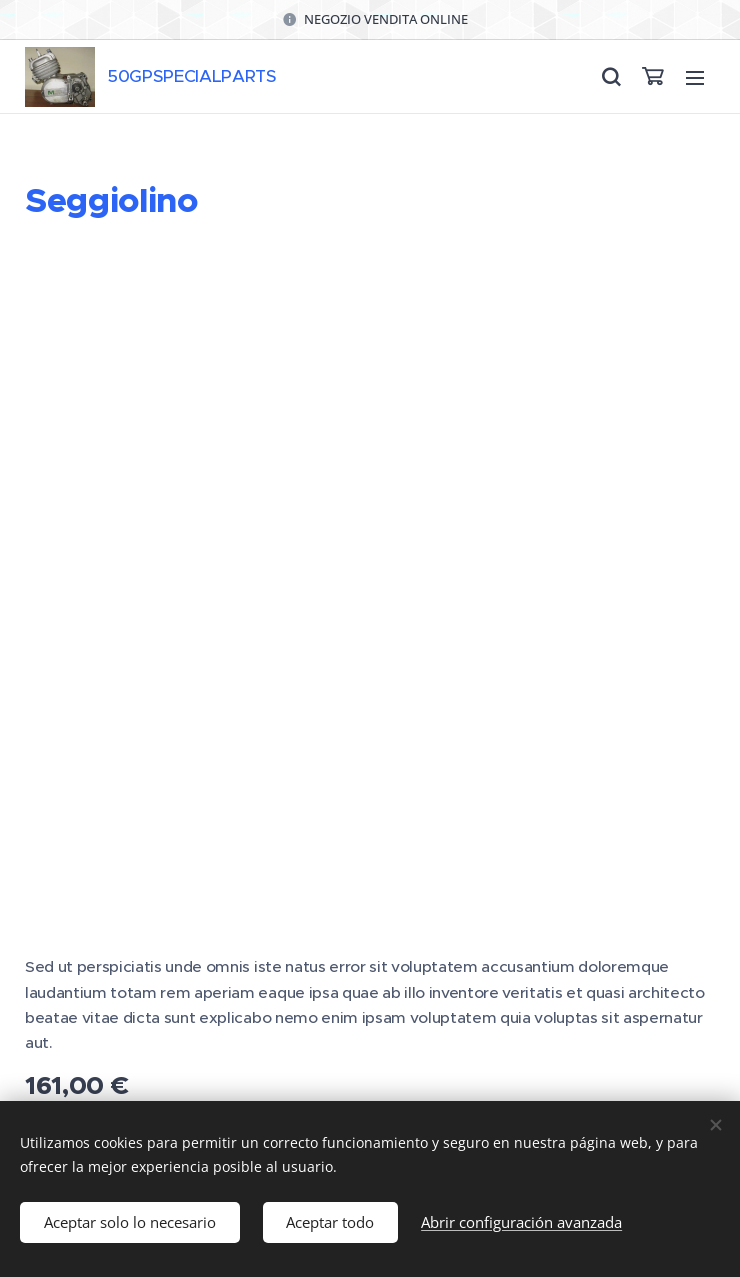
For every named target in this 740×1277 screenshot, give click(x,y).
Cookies (370, 1096)
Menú (695, 78)
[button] (610, 77)
